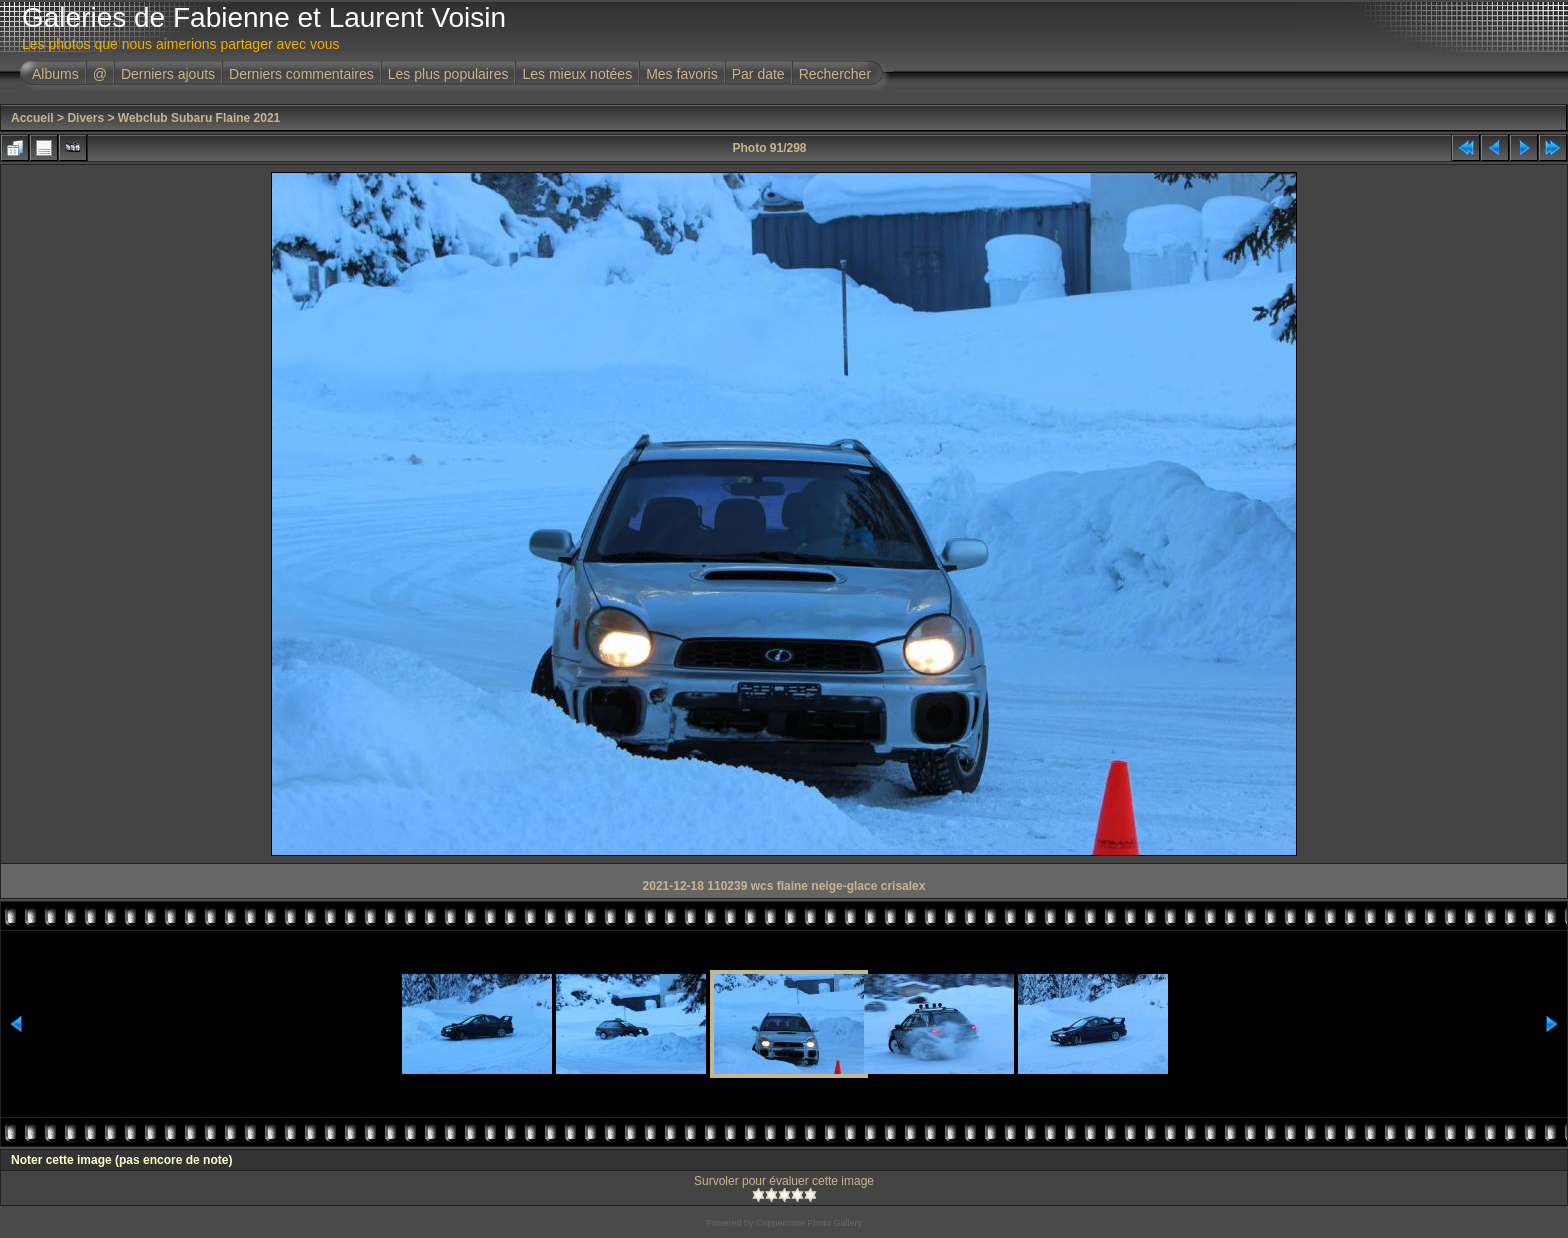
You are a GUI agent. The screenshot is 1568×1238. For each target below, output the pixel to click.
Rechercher (835, 74)
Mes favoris (682, 74)
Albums (55, 74)
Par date (758, 74)
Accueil (32, 118)
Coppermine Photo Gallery (809, 1223)
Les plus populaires (448, 74)
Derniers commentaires (301, 74)
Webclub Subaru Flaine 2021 (199, 118)
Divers (85, 118)
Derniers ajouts (168, 74)
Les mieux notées (577, 74)
